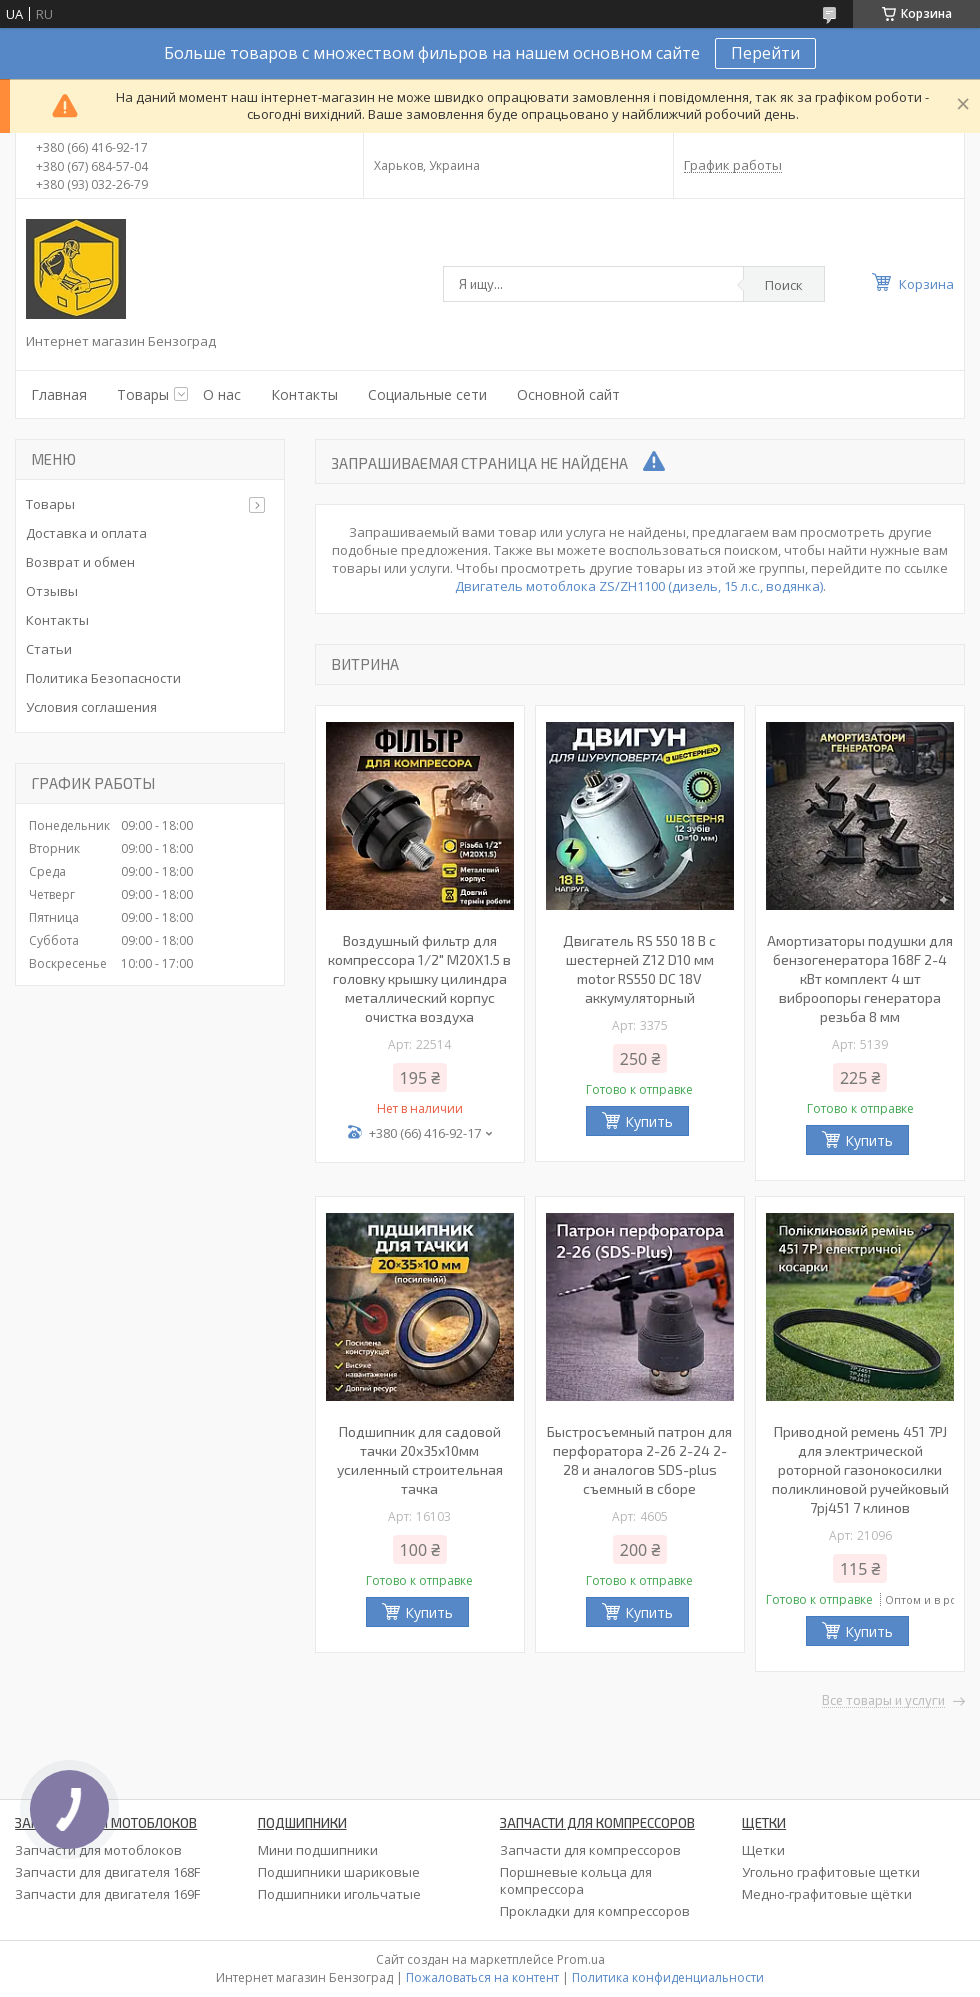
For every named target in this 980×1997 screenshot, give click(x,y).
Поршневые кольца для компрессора (576, 1880)
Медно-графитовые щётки (827, 1894)
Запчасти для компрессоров (590, 1850)
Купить (649, 1121)
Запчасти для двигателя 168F (107, 1872)
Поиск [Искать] (784, 285)
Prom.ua (581, 1959)
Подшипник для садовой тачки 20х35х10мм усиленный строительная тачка (420, 1460)
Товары (143, 394)
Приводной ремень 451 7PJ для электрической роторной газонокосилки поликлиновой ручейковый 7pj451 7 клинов (860, 1469)
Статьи (49, 649)
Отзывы (52, 591)
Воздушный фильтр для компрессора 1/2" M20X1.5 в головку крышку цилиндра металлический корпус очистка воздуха (419, 978)
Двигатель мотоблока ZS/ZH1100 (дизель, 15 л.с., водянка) (639, 586)
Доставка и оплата (86, 533)
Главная (59, 394)
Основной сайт (568, 394)
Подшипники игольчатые (339, 1894)
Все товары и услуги (883, 1701)
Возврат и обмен (80, 562)
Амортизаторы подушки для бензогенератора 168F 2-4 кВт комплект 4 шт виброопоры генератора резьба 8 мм (860, 978)
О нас (222, 394)
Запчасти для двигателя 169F (107, 1894)
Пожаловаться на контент (482, 1977)
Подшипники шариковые (339, 1872)
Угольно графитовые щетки (831, 1872)
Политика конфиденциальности (668, 1977)
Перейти (765, 53)
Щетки (763, 1850)
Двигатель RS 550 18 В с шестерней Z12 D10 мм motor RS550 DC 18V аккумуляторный (639, 969)
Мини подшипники (318, 1850)
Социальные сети (427, 394)
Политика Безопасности (103, 678)
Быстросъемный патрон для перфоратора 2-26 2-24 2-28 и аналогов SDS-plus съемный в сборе (639, 1460)
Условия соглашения (91, 707)
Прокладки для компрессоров (595, 1911)
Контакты (304, 394)
